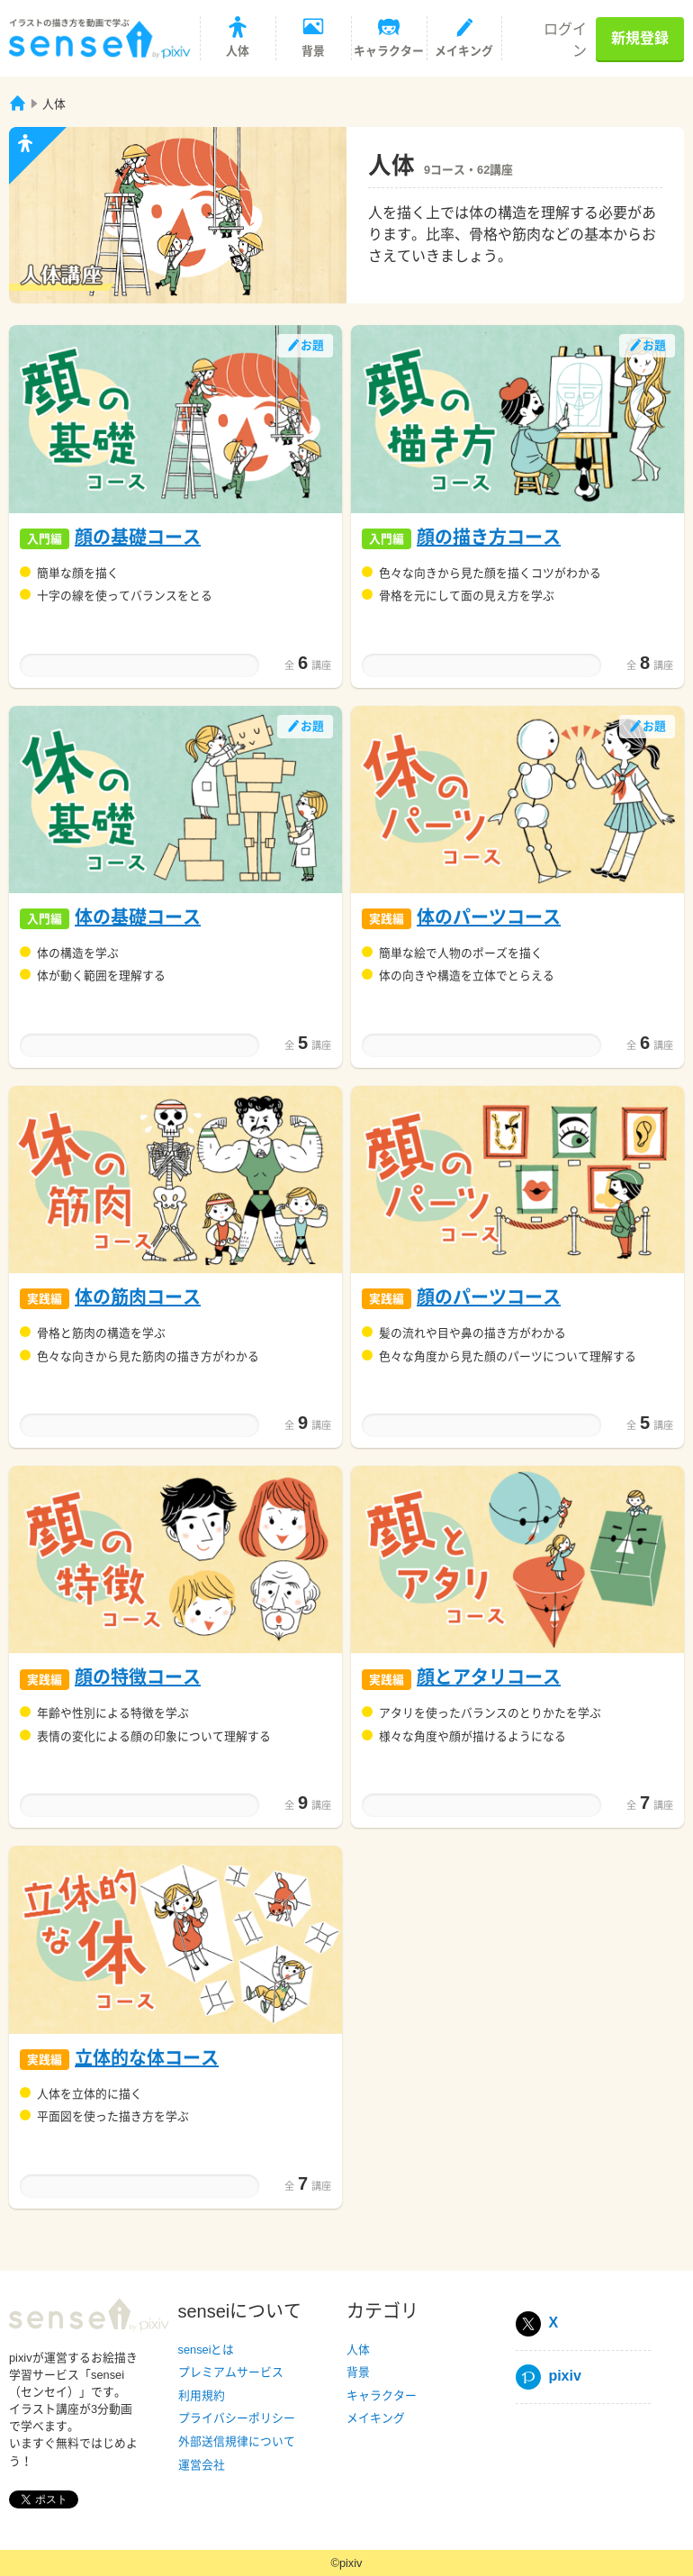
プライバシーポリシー (236, 2418)
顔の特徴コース (138, 1677)
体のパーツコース (489, 917)
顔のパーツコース (489, 1297)
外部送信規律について (236, 2441)
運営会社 (201, 2465)
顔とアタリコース (489, 1677)
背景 (358, 2372)
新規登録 (640, 38)
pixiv (548, 2375)
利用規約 (201, 2395)
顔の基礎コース (138, 537)
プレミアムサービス (231, 2372)
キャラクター (381, 2395)
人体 (358, 2349)
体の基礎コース (138, 917)
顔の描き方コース (489, 537)
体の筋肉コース (138, 1297)
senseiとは (206, 2349)
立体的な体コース (147, 2058)
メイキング (375, 2418)
